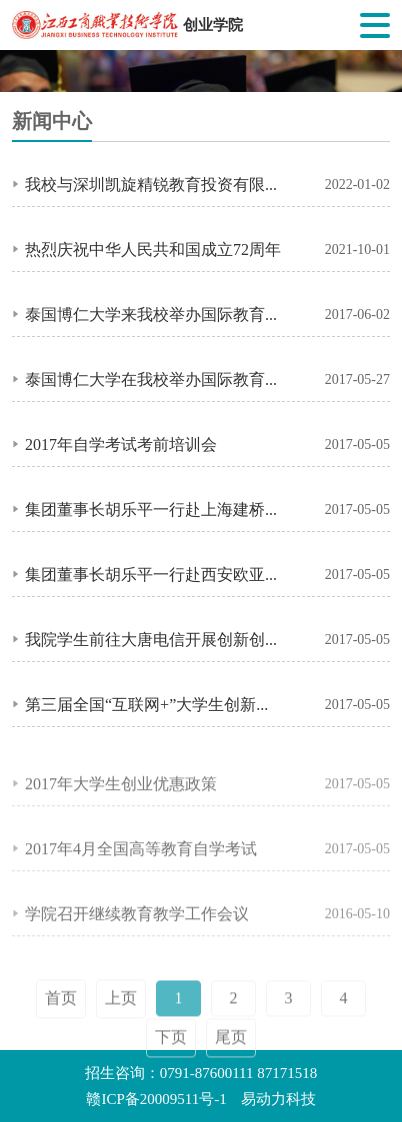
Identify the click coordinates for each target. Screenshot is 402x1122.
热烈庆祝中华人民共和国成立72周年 (153, 249)
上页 (121, 1014)
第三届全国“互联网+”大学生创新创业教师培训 (154, 704)
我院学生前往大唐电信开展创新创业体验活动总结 (154, 639)
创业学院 (213, 25)
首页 (61, 1014)
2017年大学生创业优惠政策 (121, 789)
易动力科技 (278, 1099)
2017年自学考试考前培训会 (121, 444)
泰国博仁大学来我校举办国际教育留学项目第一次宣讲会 (154, 314)
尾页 (231, 1053)
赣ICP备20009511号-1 (156, 1099)
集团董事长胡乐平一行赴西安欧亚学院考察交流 (154, 574)
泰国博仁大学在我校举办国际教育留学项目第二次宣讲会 (154, 379)
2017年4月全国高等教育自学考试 (141, 854)
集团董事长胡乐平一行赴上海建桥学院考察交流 (154, 509)
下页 (171, 1053)
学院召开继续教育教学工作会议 (137, 919)
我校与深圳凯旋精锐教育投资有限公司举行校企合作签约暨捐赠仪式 (154, 184)
